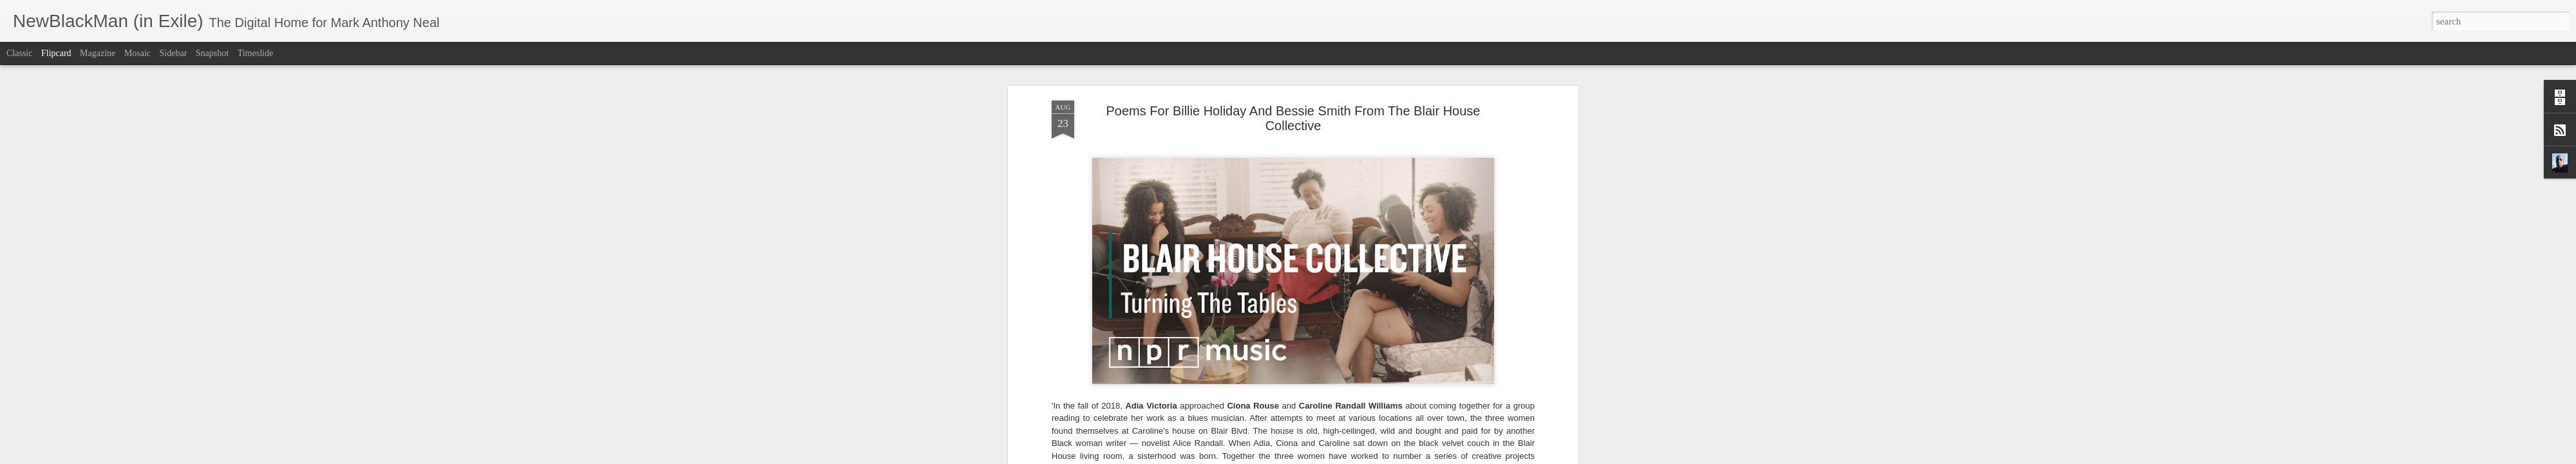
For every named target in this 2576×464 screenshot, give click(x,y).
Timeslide (256, 53)
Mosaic (137, 53)
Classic (19, 53)
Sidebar (173, 53)
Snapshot (212, 53)
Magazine (97, 53)
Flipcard (56, 53)
